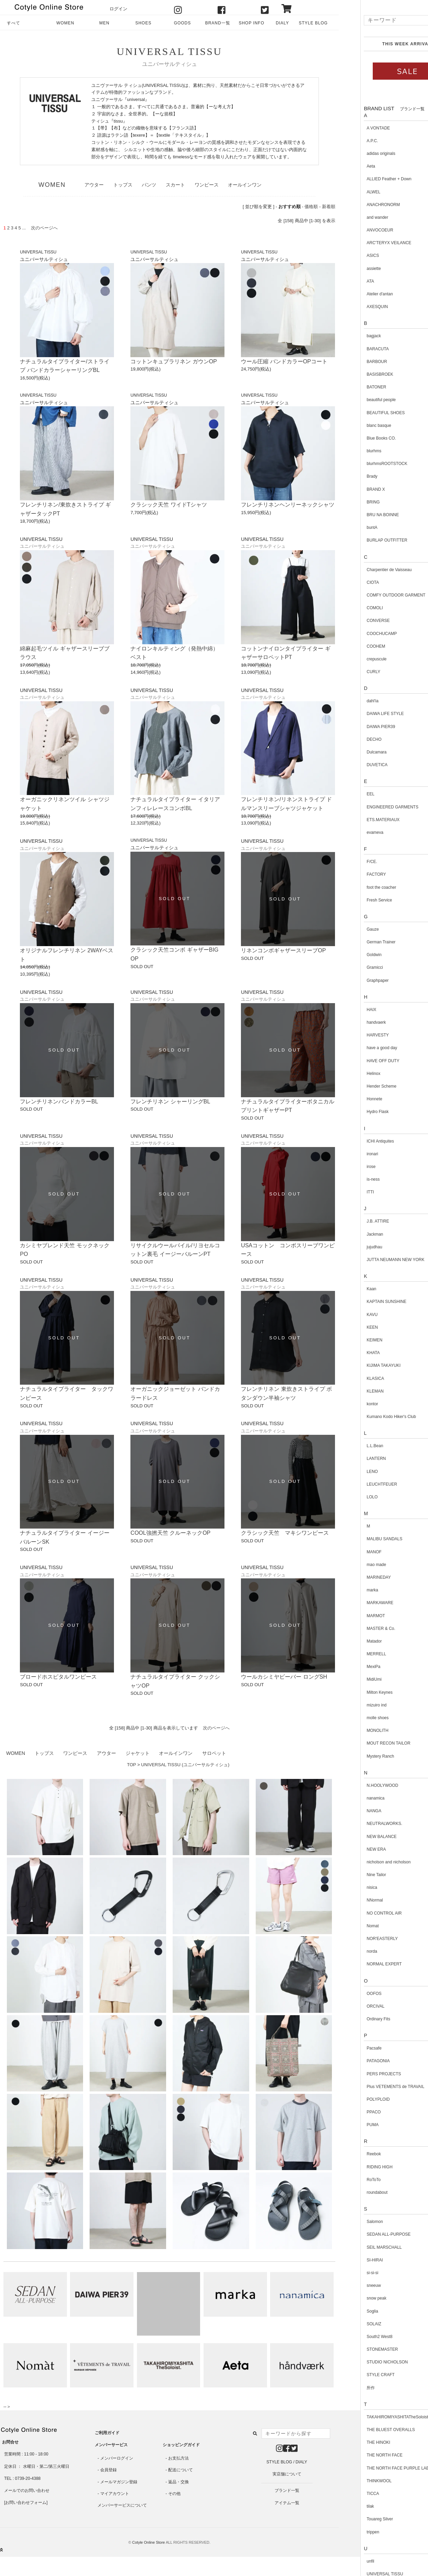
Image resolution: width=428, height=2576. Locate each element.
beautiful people (359, 399)
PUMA (351, 2124)
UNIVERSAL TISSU (169, 51)
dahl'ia (351, 701)
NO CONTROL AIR (362, 1913)
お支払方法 (178, 2458)
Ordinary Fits (357, 2019)
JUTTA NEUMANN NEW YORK (374, 1259)
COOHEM (354, 646)
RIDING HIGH (358, 2167)
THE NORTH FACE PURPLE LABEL (379, 2468)
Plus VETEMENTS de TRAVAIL (374, 2086)
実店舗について (287, 2474)
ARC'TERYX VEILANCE (367, 242)
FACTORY (355, 874)
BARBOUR (355, 361)
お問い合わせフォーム (25, 2502)
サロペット (214, 1753)
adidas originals (359, 153)
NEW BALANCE (360, 1836)
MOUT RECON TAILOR (367, 1743)
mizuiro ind (355, 1705)
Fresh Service (358, 900)
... (24, 227)
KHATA (351, 1352)
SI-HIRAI (353, 2260)
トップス (122, 185)
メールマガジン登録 (118, 2481)
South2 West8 (358, 2336)
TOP (131, 1764)
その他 (174, 2493)
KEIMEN (353, 1340)
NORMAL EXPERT (362, 1964)
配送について (180, 2469)
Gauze (351, 929)
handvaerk (355, 1022)
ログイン (118, 8)
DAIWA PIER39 (359, 726)
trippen (351, 2532)
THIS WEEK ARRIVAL (385, 44)
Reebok (352, 2154)
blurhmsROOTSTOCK (365, 463)
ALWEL (352, 192)
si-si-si (351, 2272)
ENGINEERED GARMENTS (371, 807)
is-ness (351, 1179)
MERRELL (355, 1654)
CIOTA (351, 582)
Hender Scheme (360, 1086)
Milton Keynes (358, 1692)
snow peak (355, 2298)
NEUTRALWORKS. (363, 1823)
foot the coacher (360, 887)
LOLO (350, 1497)
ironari (351, 1153)
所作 (349, 2387)
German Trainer (359, 942)
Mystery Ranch (359, 1756)
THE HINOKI (357, 2442)
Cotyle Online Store (148, 2542)
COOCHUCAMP (360, 633)
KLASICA (354, 1378)
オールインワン (245, 185)
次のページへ (216, 1727)
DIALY (282, 23)
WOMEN (65, 23)
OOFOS (352, 1993)
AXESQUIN (356, 306)
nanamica (354, 1798)
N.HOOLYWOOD (361, 1785)
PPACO (352, 2112)
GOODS (182, 23)
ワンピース (207, 185)
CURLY (352, 671)
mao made (355, 1564)
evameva (353, 832)
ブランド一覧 (287, 2490)
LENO (351, 1471)
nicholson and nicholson (367, 1862)
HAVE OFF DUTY (361, 1060)
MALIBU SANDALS (363, 1538)
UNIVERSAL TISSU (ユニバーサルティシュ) (185, 1764)
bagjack (352, 335)
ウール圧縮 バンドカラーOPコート (284, 361)
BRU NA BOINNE (361, 514)
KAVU (350, 1314)
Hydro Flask (356, 1111)
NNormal (353, 1900)
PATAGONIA (356, 2060)
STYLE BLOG (313, 23)
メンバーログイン (116, 2458)
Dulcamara (355, 752)
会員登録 (108, 2469)
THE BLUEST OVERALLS (369, 2429)
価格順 (311, 206)
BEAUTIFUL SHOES (364, 412)
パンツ (149, 185)
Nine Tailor (355, 1874)
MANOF (352, 1552)
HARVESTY (356, 1035)
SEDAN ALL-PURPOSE (367, 2234)
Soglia (351, 2311)
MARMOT (354, 1615)
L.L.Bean (353, 1445)
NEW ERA (355, 1849)
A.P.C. (351, 140)
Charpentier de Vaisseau (367, 569)
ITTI (348, 1192)
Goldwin (352, 954)
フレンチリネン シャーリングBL (170, 1101)
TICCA (351, 2493)
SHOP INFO (251, 23)
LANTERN (355, 1458)
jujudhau (353, 1247)
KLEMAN (353, 1391)
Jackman (353, 1234)
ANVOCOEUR (358, 230)
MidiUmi (352, 1679)
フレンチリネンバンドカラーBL (59, 1101)
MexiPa (352, 1666)
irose (349, 1166)
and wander (356, 217)
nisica (350, 1887)
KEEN (351, 1327)
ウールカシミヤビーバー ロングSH (284, 1677)
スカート (175, 185)
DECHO (352, 739)
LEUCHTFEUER (360, 1484)
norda (350, 1951)
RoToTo (352, 2179)
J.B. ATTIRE (356, 1221)
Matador (352, 1641)
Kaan (350, 1288)
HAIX (350, 1009)
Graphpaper (356, 980)
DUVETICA (355, 764)
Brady (350, 476)
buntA (350, 527)
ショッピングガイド (181, 2444)
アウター (94, 185)
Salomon (353, 2221)
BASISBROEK (358, 374)
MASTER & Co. (359, 1628)
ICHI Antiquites (358, 1141)
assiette (352, 268)
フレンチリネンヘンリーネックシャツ (287, 505)
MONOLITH (356, 1730)
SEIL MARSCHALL (362, 2247)
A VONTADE (357, 128)
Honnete (353, 1099)
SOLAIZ (352, 2324)
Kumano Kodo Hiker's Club (370, 1416)
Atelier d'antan (358, 294)
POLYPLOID (356, 2099)
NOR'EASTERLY (361, 1938)
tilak (348, 2506)
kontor (351, 1404)
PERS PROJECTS (362, 2074)
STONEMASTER (361, 2349)
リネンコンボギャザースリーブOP (283, 950)
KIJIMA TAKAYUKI (362, 1365)
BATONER (355, 387)
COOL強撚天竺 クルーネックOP (170, 1533)
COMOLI (353, 607)
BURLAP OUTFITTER (365, 540)
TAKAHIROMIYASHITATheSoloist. (376, 2417)
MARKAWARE (358, 1602)
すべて (13, 23)
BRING (351, 502)
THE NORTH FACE (363, 2455)
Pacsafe (352, 2048)
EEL (349, 794)
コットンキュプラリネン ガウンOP (173, 361)
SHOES (143, 23)
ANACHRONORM (362, 204)
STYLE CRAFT (359, 2374)
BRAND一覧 (217, 23)
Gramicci (353, 967)
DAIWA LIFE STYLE (363, 713)
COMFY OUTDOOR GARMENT (374, 595)
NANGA (352, 1810)
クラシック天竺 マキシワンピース (285, 1533)
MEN (104, 23)
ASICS (351, 255)
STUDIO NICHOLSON (365, 2362)
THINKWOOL (357, 2480)
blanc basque (357, 425)
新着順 (328, 206)
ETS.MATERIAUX (361, 819)
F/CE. (350, 861)
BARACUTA (356, 349)
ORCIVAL (354, 2006)
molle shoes (356, 1717)
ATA (349, 281)
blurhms (352, 451)
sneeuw (352, 2285)
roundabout (355, 2192)
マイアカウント (114, 2493)
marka (351, 1590)
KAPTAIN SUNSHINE (365, 1301)
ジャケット (138, 1753)
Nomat (351, 1926)
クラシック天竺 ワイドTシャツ (168, 505)
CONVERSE (356, 620)
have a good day (360, 1047)
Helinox (352, 1073)
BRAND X (354, 489)
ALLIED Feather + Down (367, 179)
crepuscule (355, 659)
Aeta (349, 166)
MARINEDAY (357, 1577)
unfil (349, 2561)
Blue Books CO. (359, 438)
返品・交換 (178, 2481)
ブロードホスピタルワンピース (58, 1677)
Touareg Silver (358, 2519)
